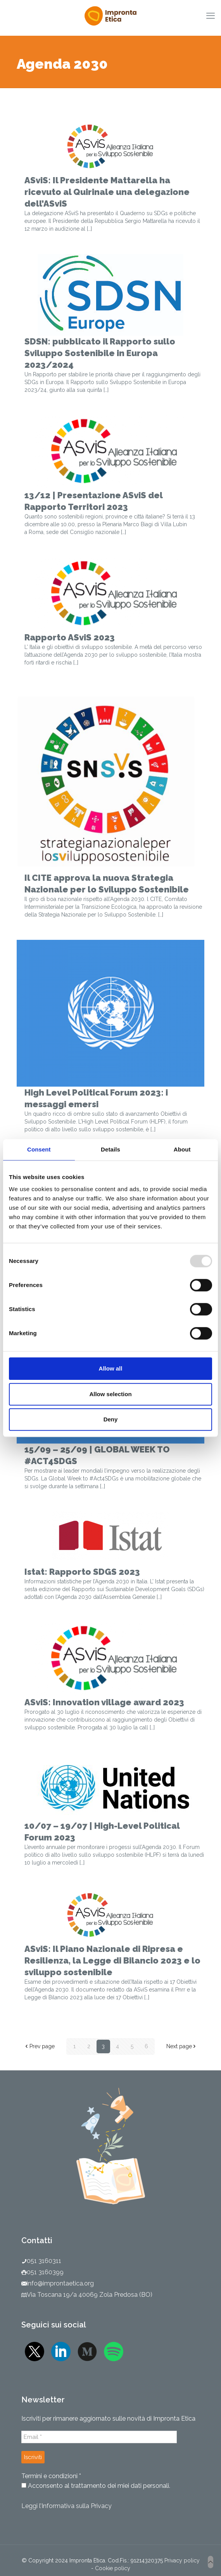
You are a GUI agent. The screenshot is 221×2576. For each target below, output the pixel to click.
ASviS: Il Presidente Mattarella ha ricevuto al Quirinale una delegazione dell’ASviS (107, 192)
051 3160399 (45, 2272)
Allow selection (110, 1394)
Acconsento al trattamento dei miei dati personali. (95, 2485)
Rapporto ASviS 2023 (69, 637)
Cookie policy (112, 2568)
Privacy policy (182, 2560)
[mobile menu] (210, 15)
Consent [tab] (39, 1149)
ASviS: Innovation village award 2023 (104, 1702)
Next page (181, 2046)
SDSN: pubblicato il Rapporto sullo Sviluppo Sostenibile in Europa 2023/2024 (99, 353)
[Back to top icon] (210, 2562)
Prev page (39, 2046)
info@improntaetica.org (60, 2283)
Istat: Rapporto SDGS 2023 (82, 1572)
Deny (111, 1419)
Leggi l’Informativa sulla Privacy (66, 2506)
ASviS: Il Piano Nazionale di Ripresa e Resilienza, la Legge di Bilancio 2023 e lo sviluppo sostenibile (112, 1960)
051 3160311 (44, 2261)
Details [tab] (110, 1149)
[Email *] (99, 2437)
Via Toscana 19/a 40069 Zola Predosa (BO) (89, 2294)
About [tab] (182, 1149)
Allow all (111, 1368)
